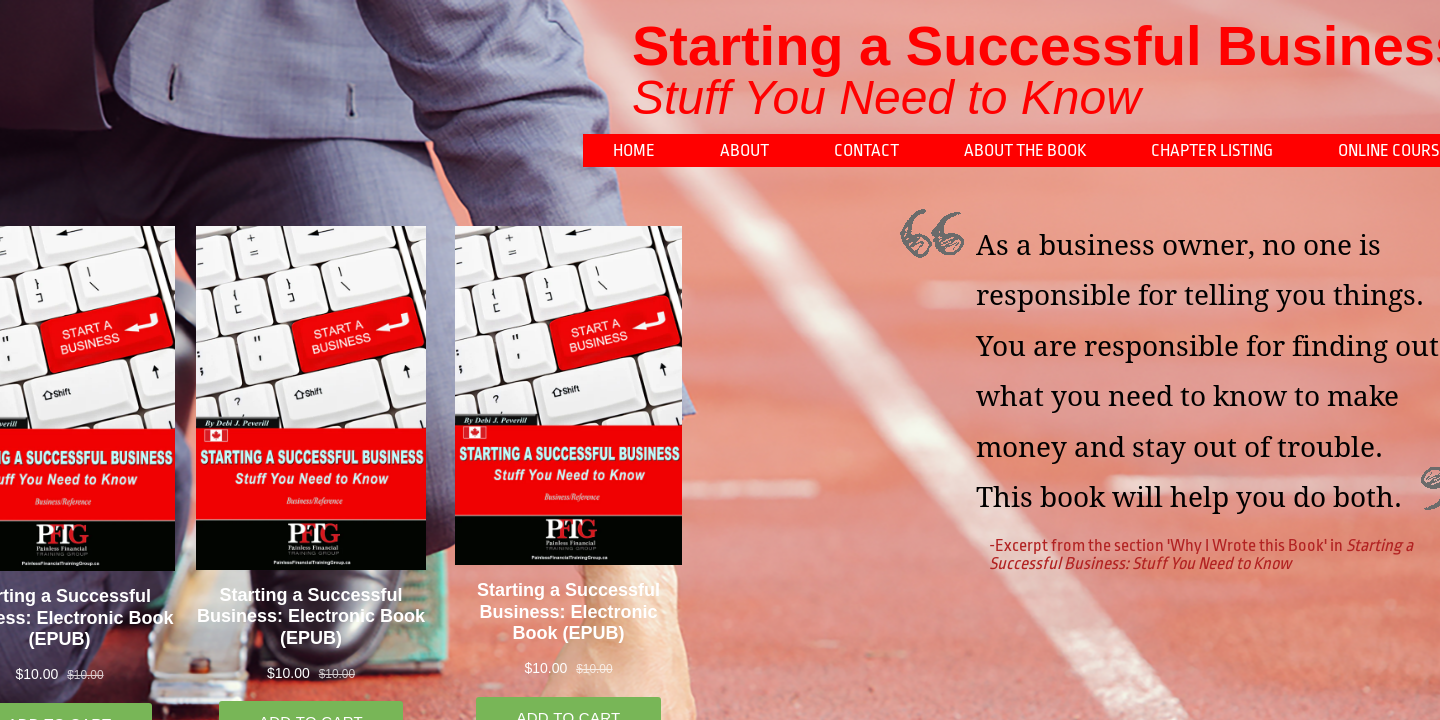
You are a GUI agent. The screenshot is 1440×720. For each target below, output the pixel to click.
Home (634, 150)
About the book (1025, 150)
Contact (866, 150)
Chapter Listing (1212, 150)
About (744, 150)
